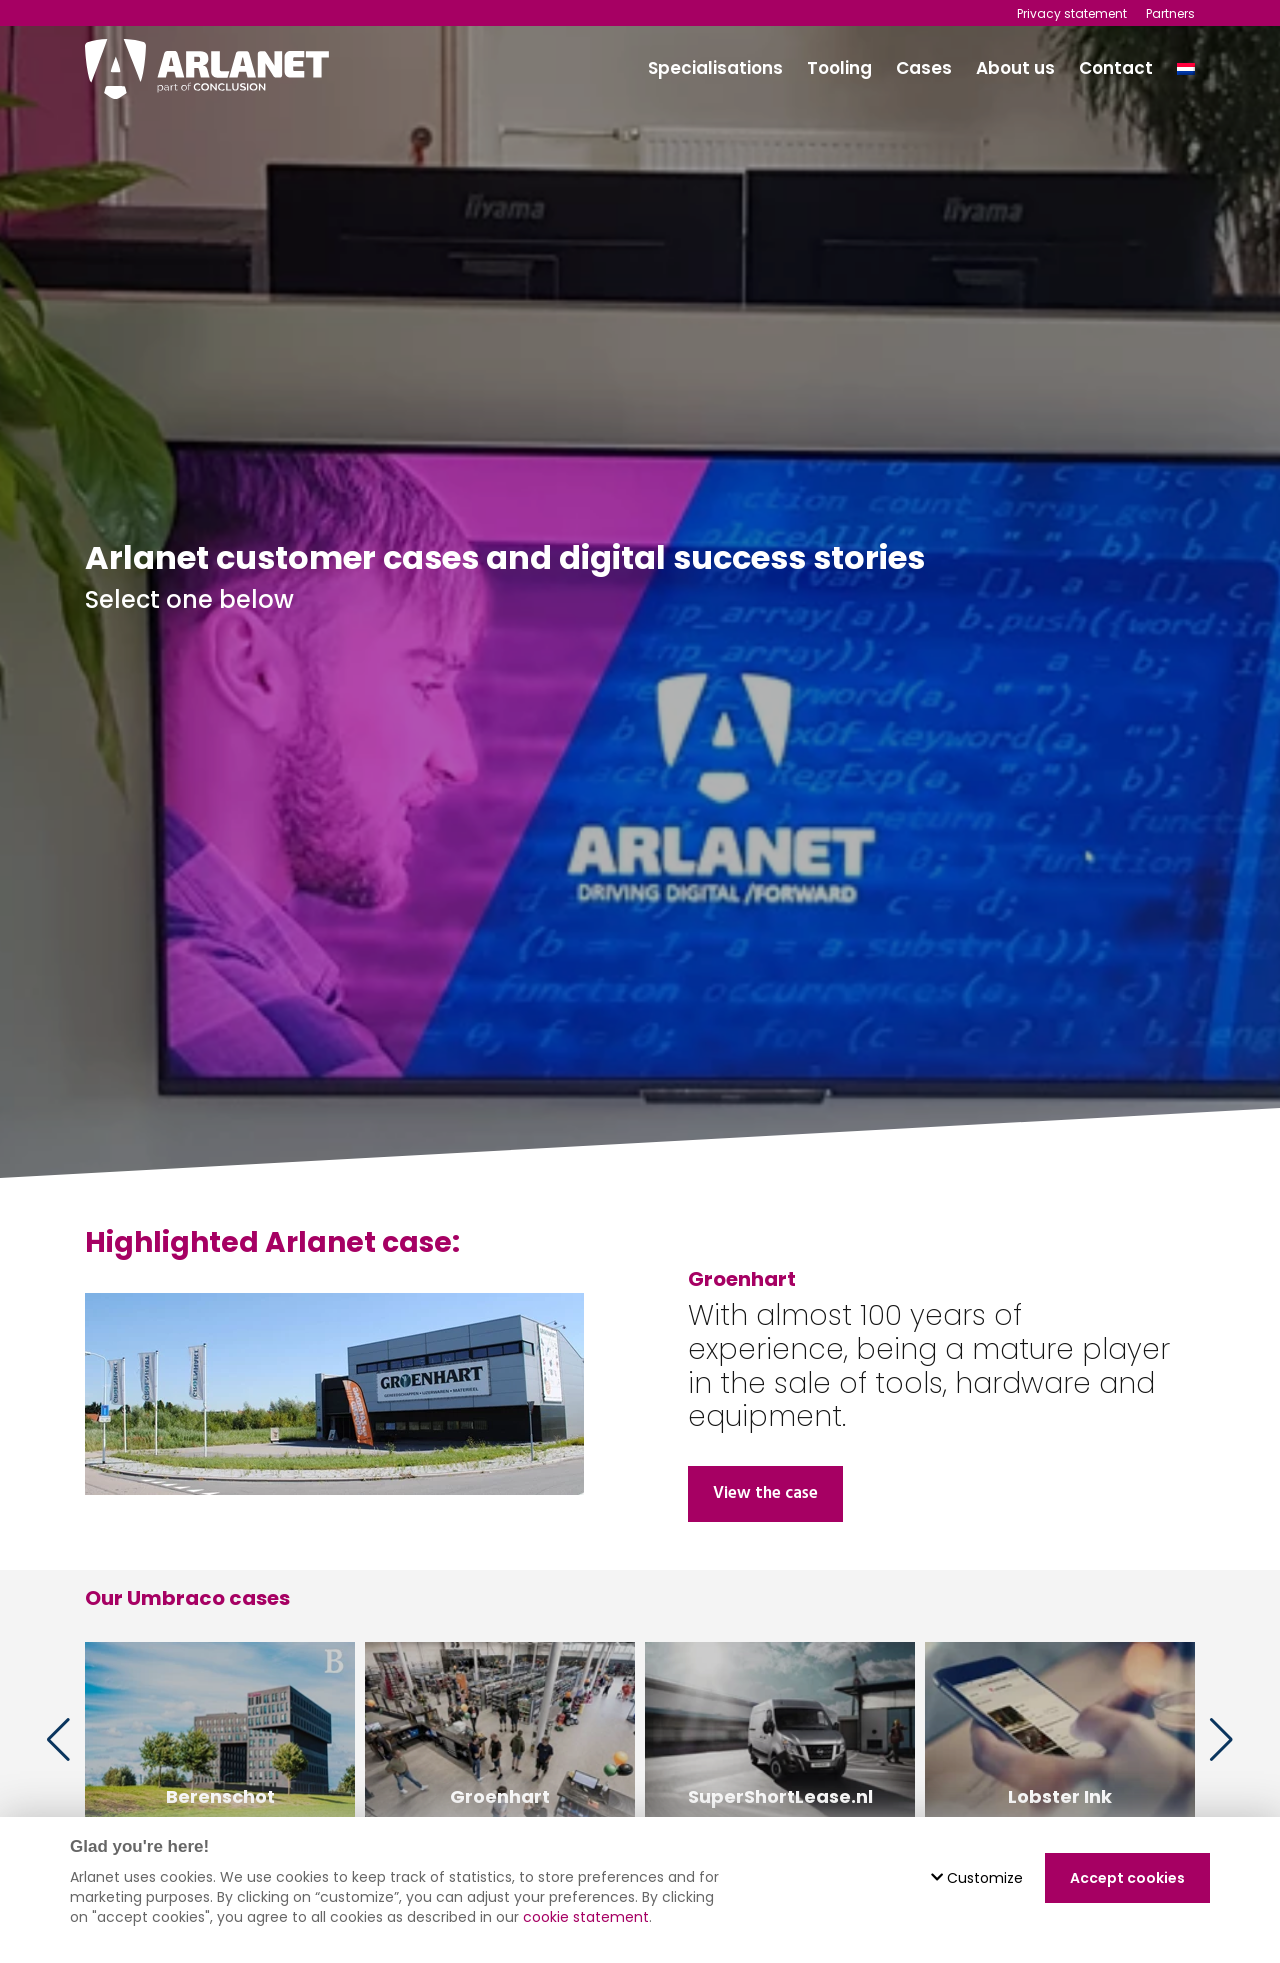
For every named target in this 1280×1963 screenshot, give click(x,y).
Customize (977, 1878)
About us (1015, 68)
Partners (1170, 13)
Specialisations (715, 68)
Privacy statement (1072, 13)
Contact (1116, 68)
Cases (924, 68)
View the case (765, 1493)
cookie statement (586, 1917)
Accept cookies (1127, 1878)
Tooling (839, 68)
